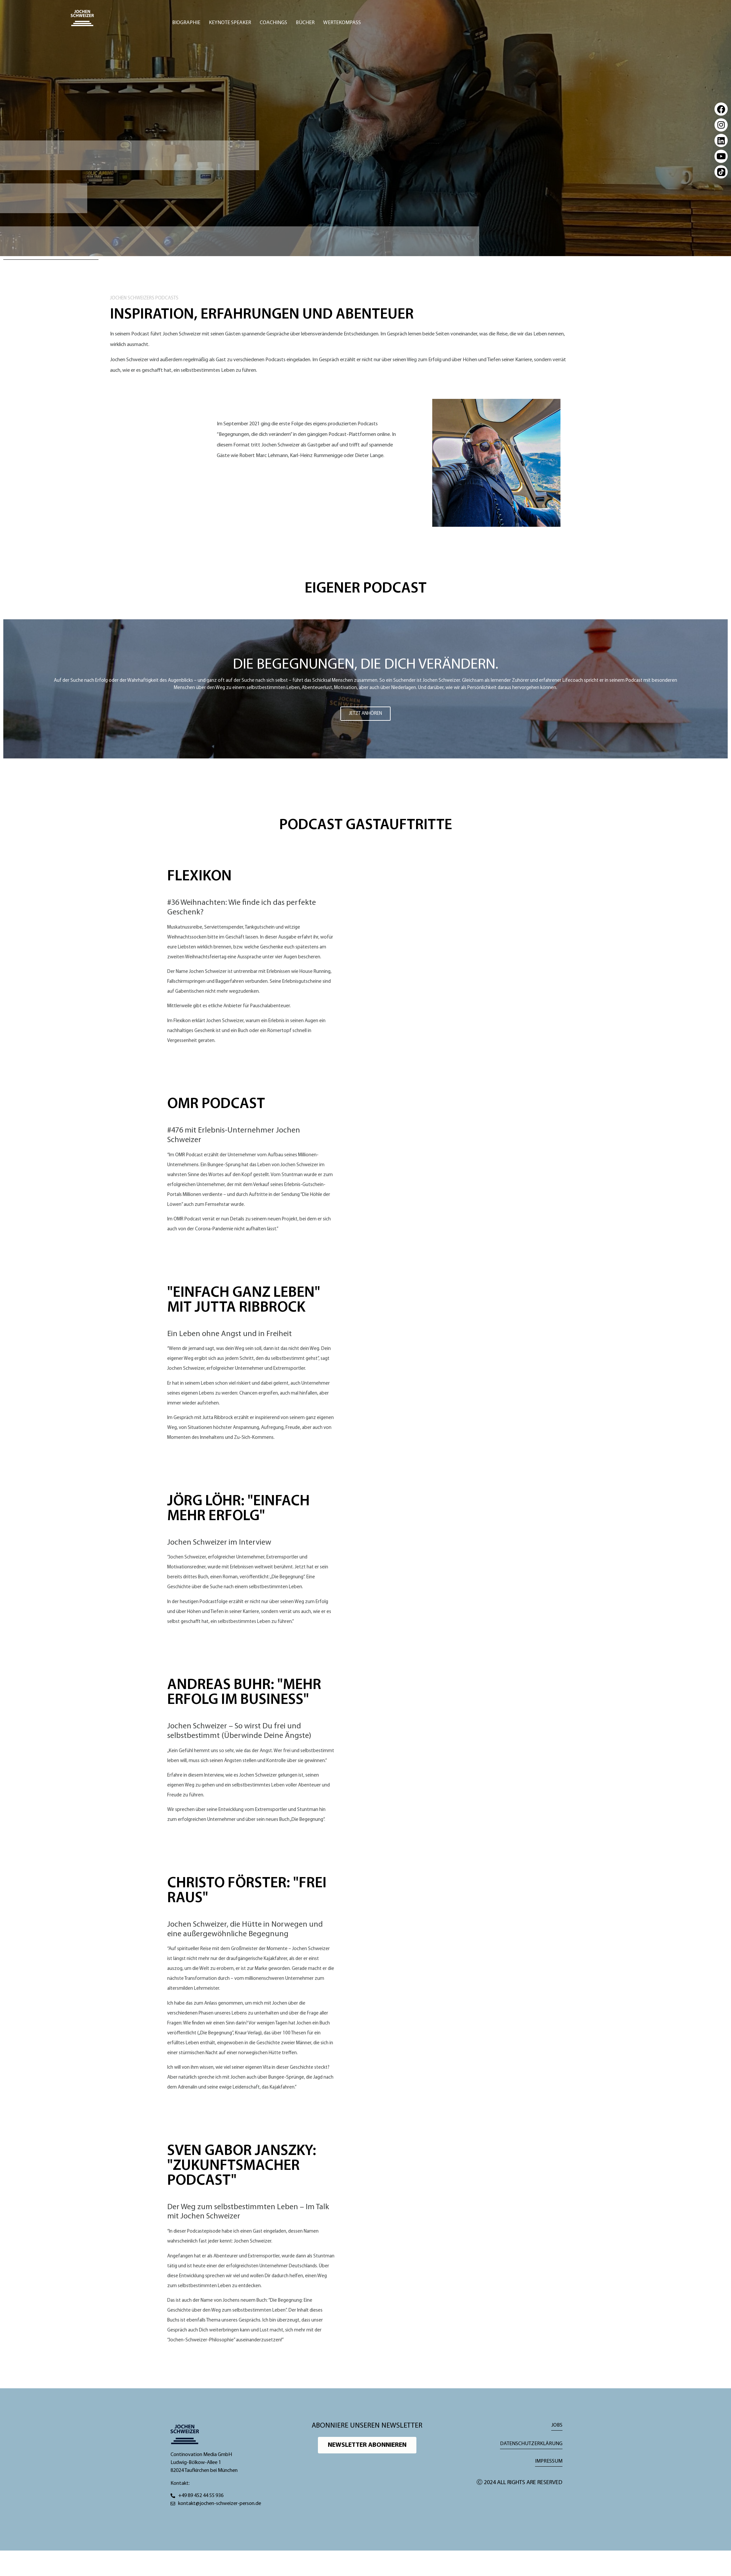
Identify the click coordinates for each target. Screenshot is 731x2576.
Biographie (186, 22)
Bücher (305, 22)
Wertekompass (342, 22)
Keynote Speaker (230, 22)
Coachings (273, 22)
